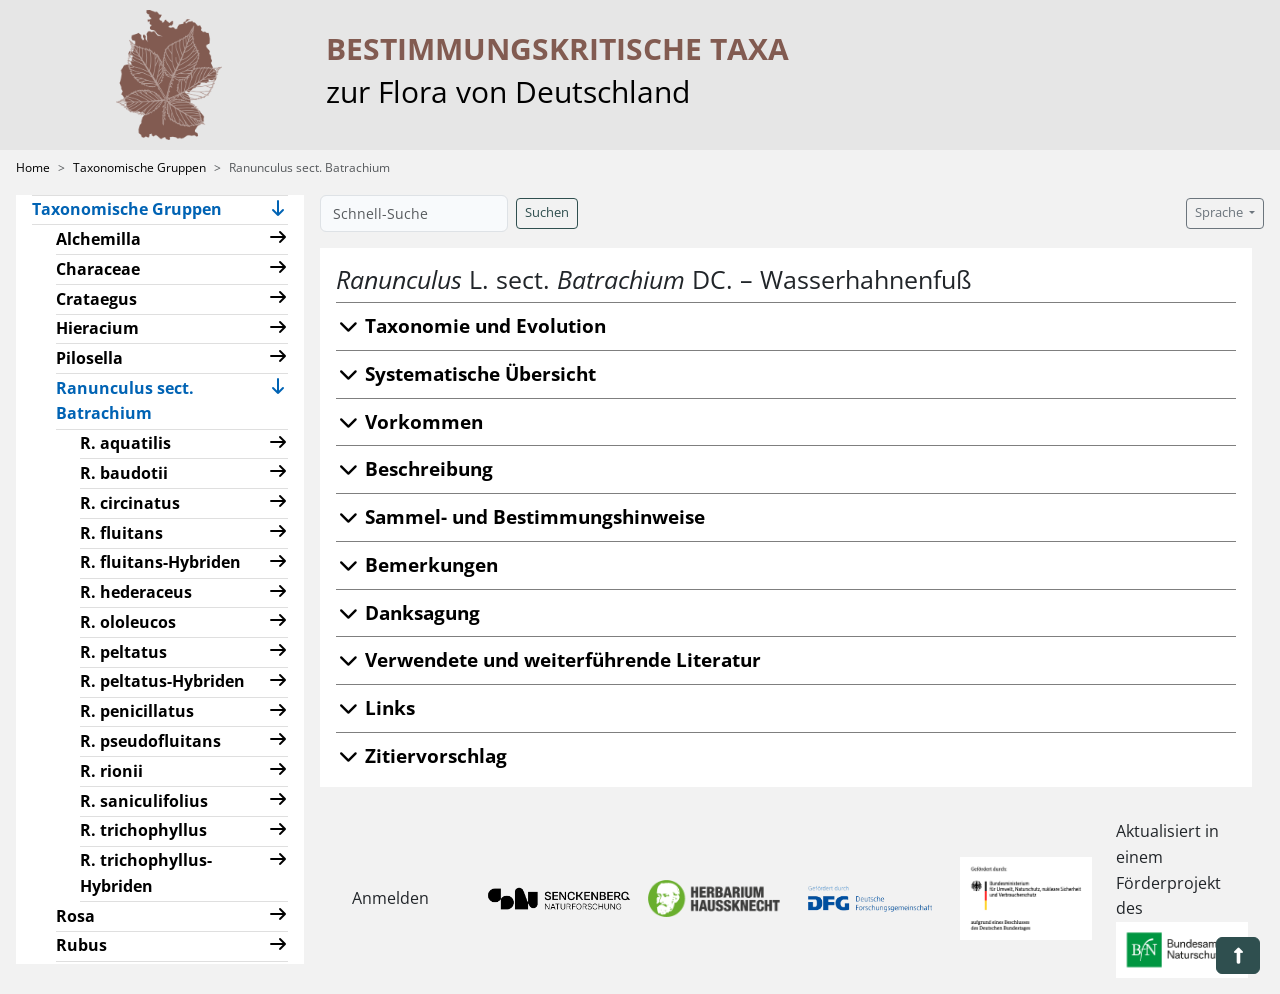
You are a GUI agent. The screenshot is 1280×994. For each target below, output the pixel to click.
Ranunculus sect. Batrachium (138, 401)
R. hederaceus (136, 592)
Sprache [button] (1220, 212)
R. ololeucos (128, 622)
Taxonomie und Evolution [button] (471, 325)
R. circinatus (130, 503)
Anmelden (390, 898)
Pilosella (89, 358)
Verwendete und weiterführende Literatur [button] (548, 659)
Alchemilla (98, 239)
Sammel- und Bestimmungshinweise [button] (520, 516)
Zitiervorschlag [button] (421, 755)
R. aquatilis (125, 443)
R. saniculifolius (144, 801)
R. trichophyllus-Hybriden (146, 873)
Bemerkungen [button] (417, 564)
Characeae (98, 269)
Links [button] (375, 707)
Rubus (81, 945)
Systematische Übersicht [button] (466, 373)
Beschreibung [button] (414, 468)
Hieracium (97, 328)
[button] (278, 210)
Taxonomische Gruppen (139, 167)
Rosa (75, 916)
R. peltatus (123, 652)
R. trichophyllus (143, 830)
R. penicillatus (137, 711)
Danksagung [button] (408, 612)
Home (33, 167)
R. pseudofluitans (150, 741)
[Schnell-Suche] (414, 213)
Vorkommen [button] (409, 421)
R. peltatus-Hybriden (162, 681)
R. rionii (111, 771)
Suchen (547, 212)
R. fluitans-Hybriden (160, 562)
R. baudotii (124, 473)
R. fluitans (121, 533)
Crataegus (96, 299)
